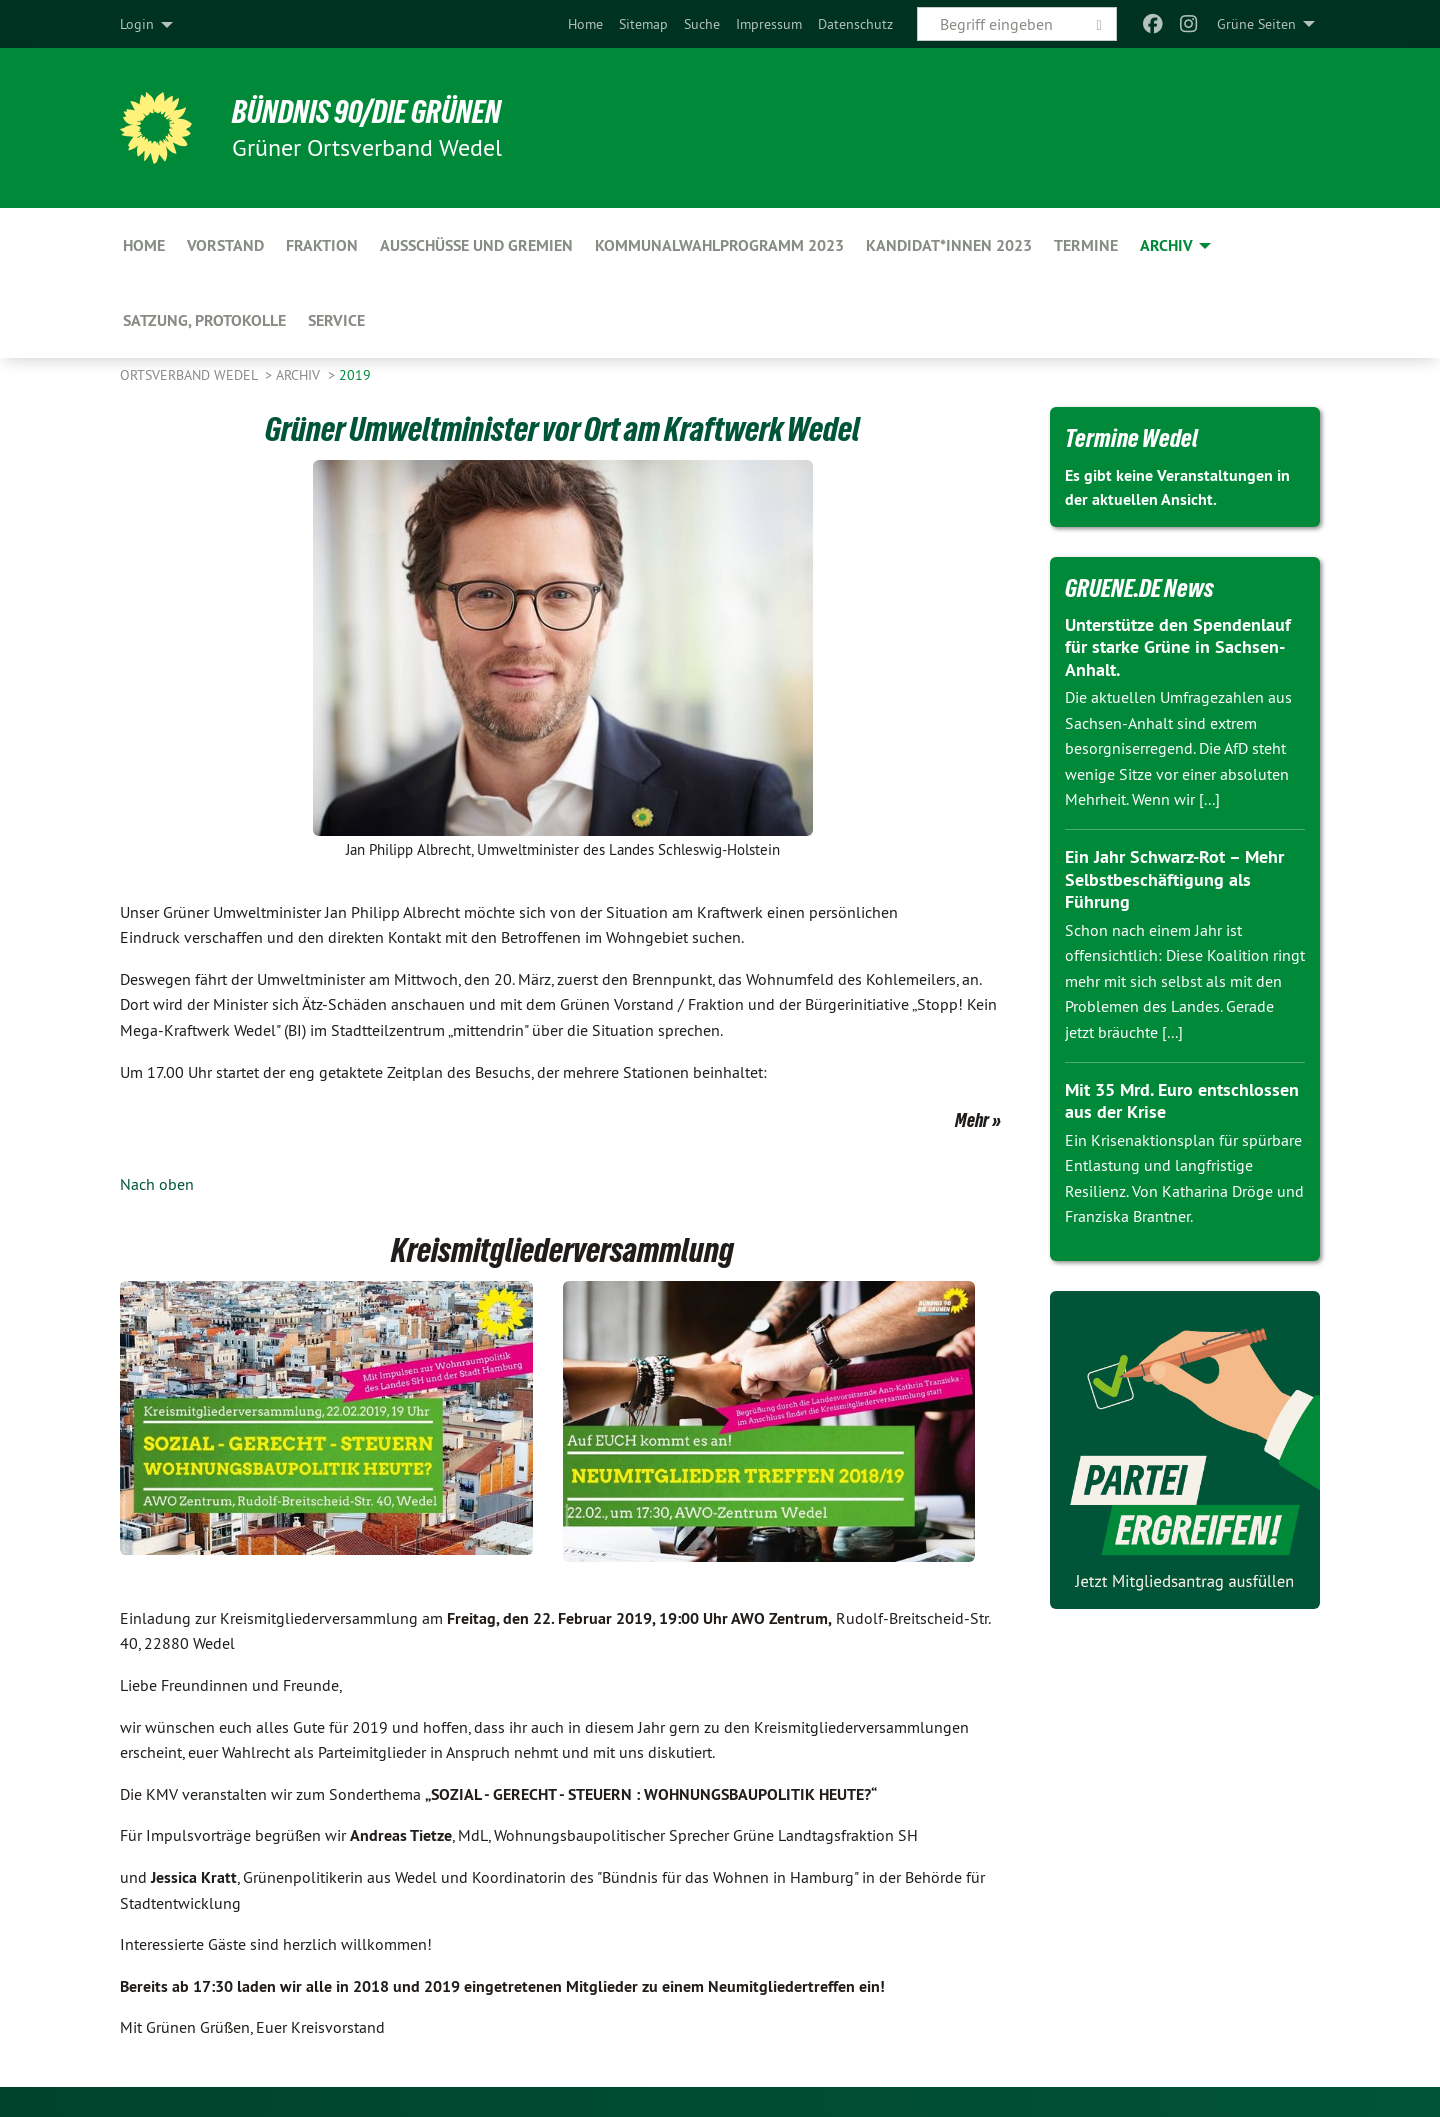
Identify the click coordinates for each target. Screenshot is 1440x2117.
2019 (355, 375)
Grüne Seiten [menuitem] (1256, 24)
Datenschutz (855, 24)
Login (137, 24)
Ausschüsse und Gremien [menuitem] (476, 245)
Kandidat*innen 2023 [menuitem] (949, 245)
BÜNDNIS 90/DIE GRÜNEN (366, 112)
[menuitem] (585, 24)
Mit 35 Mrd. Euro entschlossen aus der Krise (1182, 1101)
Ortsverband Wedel (190, 375)
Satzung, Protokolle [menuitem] (204, 320)
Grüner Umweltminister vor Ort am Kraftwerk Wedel (562, 429)
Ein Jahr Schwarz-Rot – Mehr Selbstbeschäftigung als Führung (1174, 879)
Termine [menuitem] (1086, 245)
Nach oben (157, 1184)
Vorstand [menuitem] (225, 245)
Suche (702, 24)
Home (585, 24)
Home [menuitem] (144, 245)
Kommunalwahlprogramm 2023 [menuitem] (719, 245)
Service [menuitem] (336, 320)
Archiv (300, 375)
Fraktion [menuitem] (322, 245)
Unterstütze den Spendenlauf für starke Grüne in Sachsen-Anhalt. (1178, 647)
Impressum (769, 24)
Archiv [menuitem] (1166, 245)
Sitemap (643, 24)
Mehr (972, 1120)
